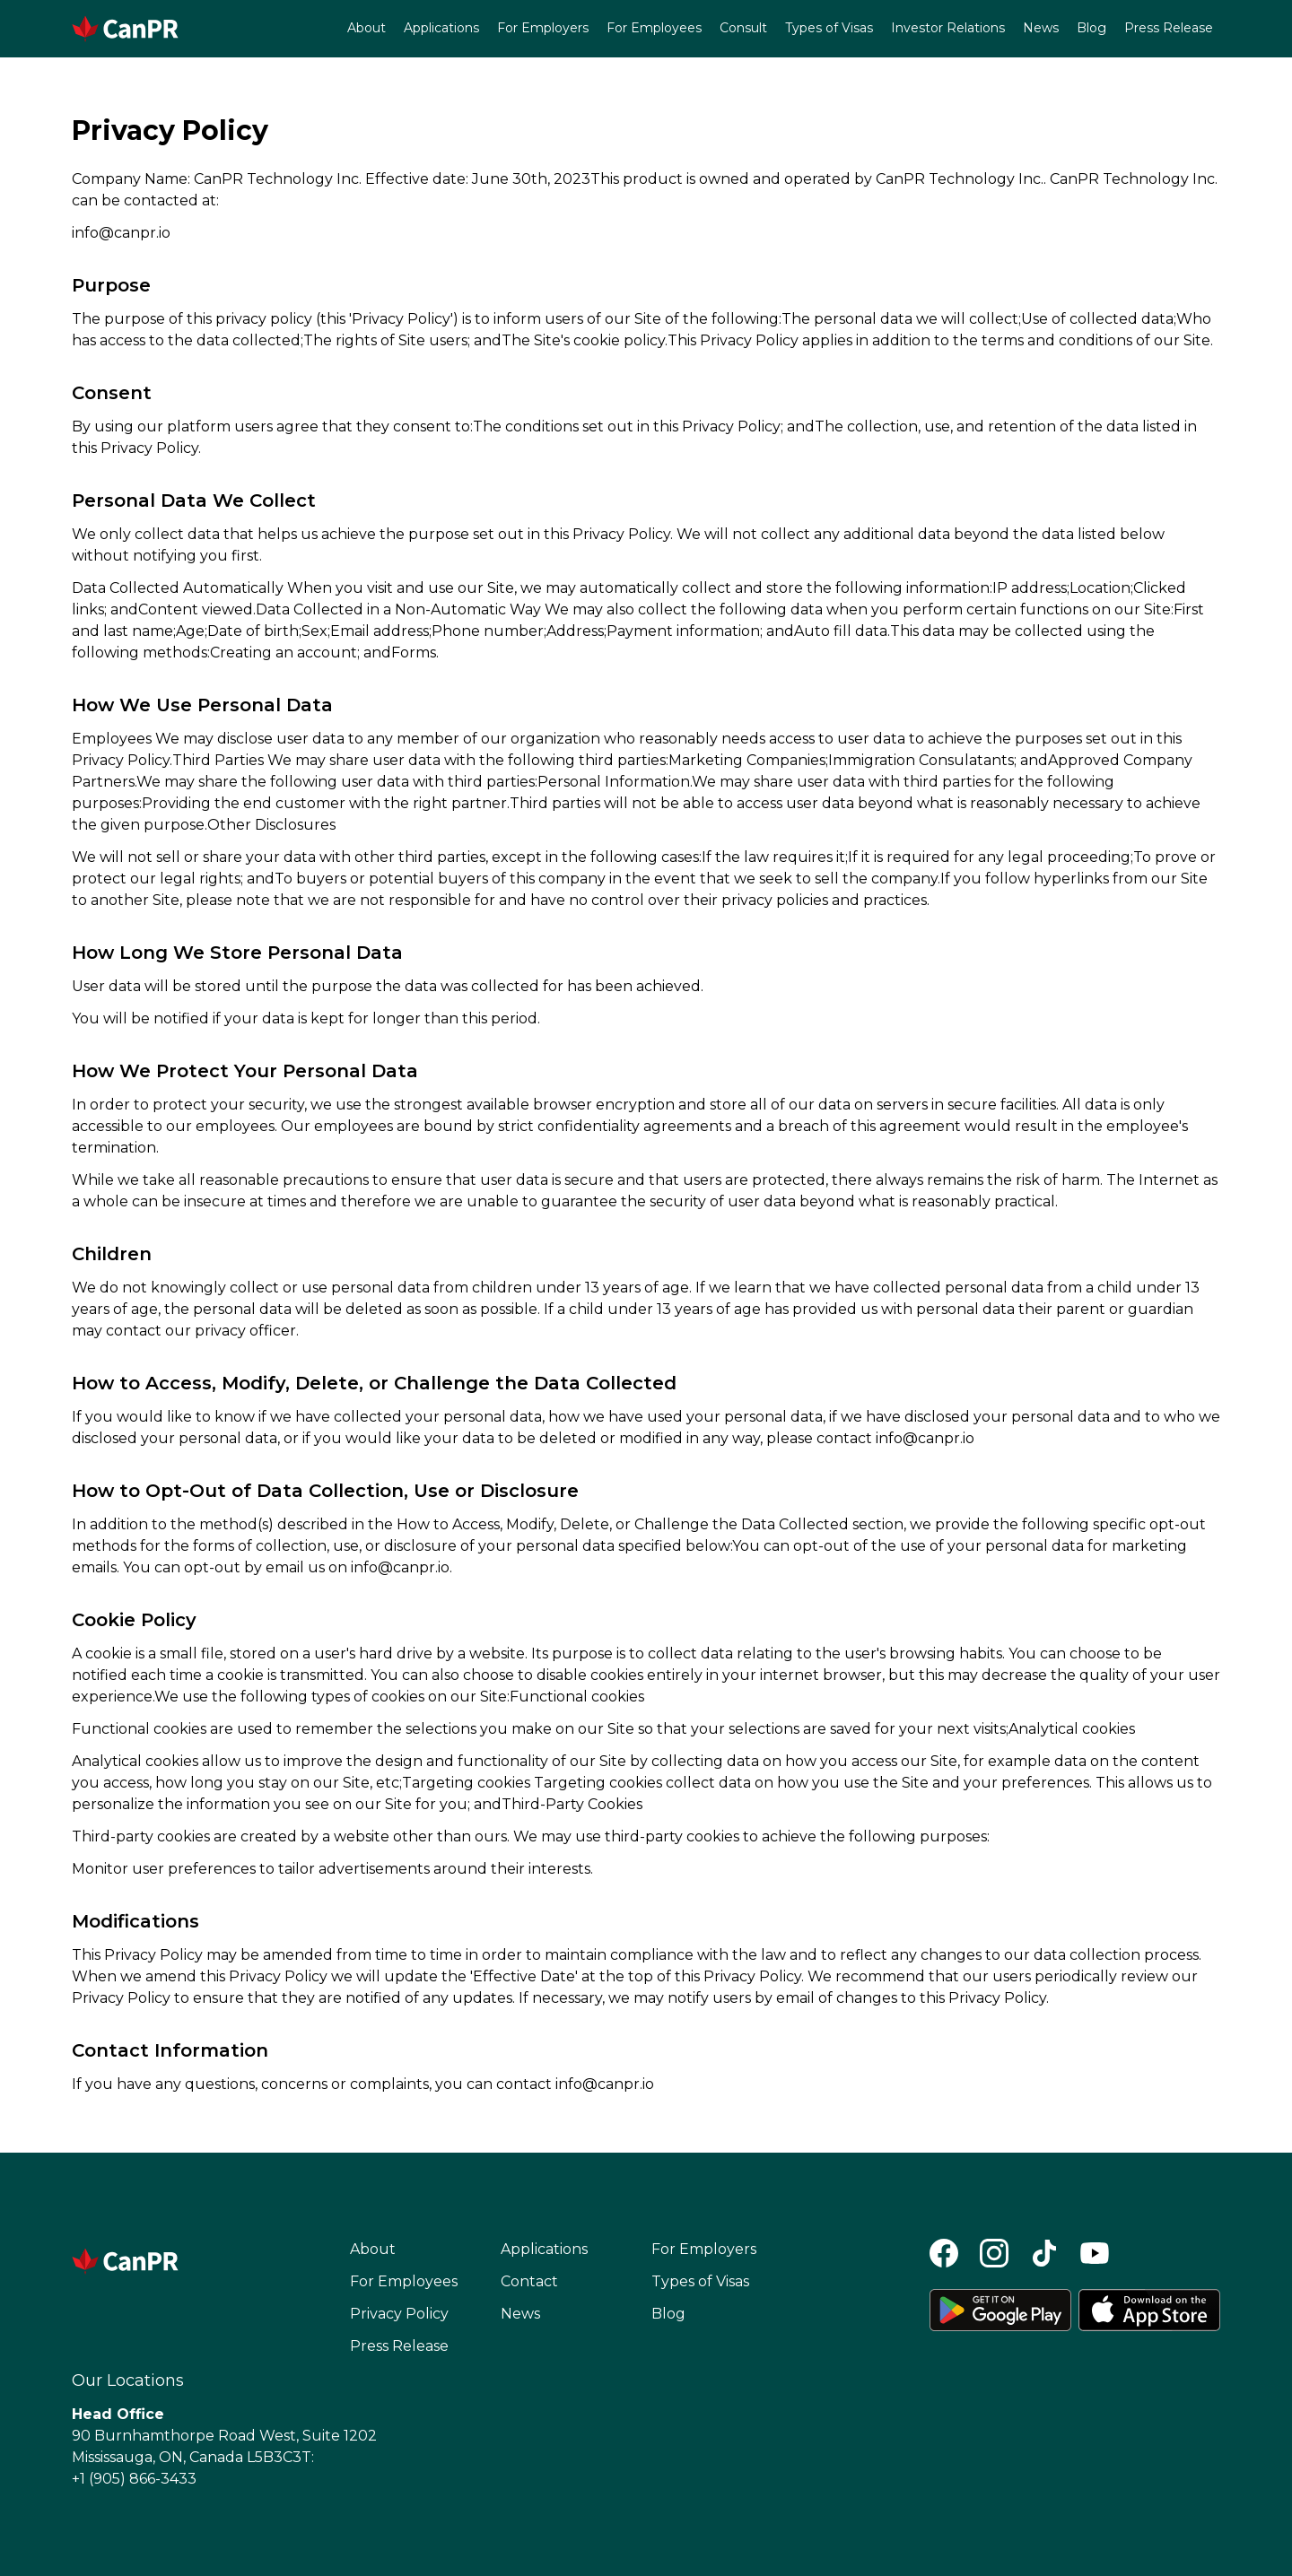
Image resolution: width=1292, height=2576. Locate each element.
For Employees (654, 28)
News (1041, 28)
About (366, 28)
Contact (529, 2281)
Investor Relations (948, 28)
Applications (441, 28)
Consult (743, 28)
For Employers (543, 28)
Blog (1091, 28)
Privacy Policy (399, 2313)
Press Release (1168, 28)
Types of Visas (829, 28)
